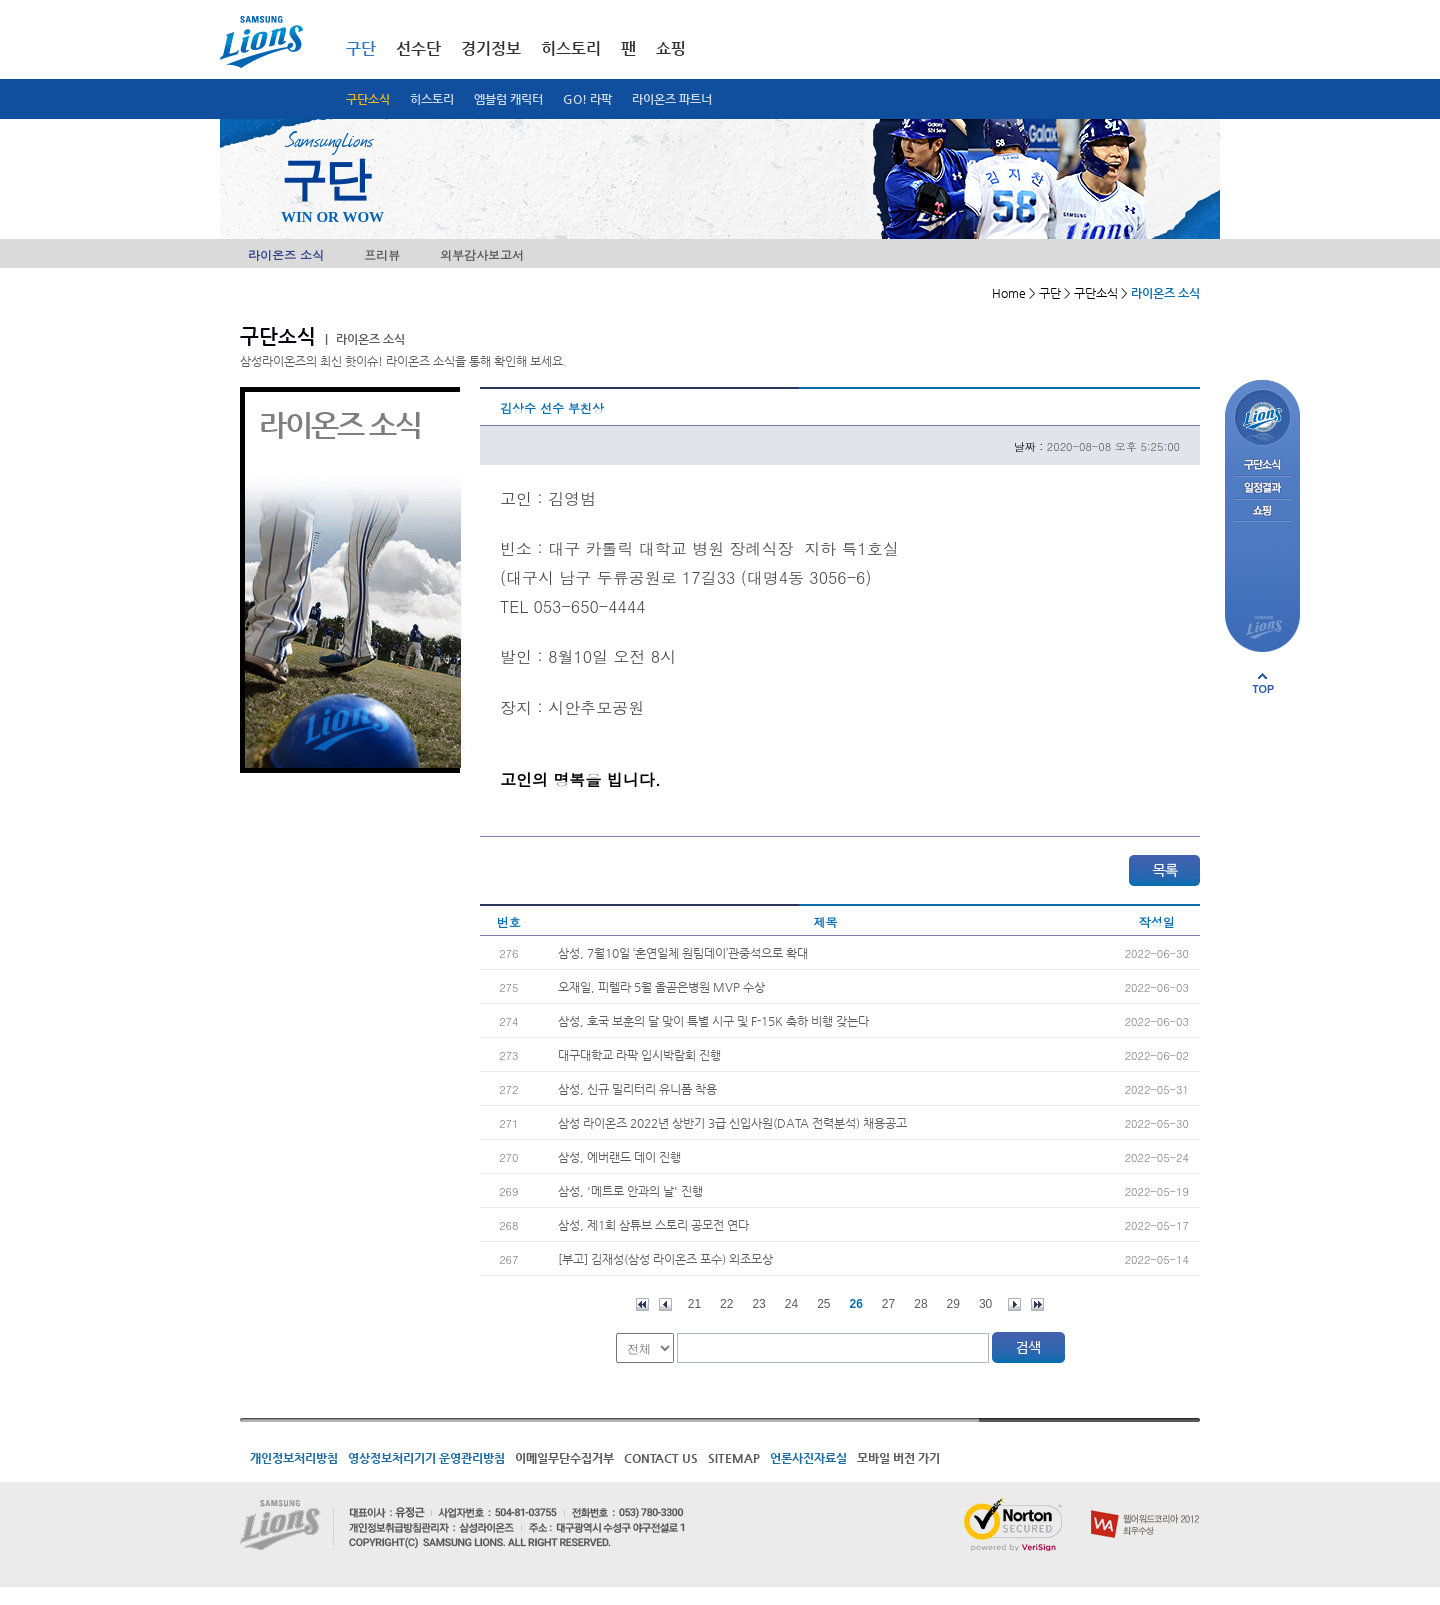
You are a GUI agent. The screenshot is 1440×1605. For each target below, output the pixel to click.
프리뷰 (382, 254)
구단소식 (368, 99)
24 (791, 1304)
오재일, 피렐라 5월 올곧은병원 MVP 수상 (661, 987)
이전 (665, 1304)
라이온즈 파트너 (672, 99)
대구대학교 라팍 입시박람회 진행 (639, 1055)
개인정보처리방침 (294, 1458)
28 (920, 1304)
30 (985, 1304)
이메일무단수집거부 (564, 1458)
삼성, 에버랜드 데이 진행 (619, 1157)
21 (694, 1304)
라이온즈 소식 (286, 254)
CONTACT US (661, 1458)
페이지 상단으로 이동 (1263, 683)
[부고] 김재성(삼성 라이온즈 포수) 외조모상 (665, 1259)
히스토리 (432, 99)
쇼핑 (671, 48)
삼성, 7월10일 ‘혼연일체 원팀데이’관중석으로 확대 (683, 953)
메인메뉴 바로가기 (0, 0)
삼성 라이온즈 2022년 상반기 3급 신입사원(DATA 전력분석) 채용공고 (732, 1123)
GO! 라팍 (587, 99)
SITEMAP (734, 1458)
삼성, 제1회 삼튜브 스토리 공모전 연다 (653, 1225)
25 (823, 1304)
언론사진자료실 (808, 1458)
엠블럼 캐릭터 (508, 99)
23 (758, 1304)
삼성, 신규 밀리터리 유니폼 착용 (637, 1089)
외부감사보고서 (482, 254)
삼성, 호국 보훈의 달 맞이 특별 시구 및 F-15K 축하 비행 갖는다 (713, 1021)
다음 (1014, 1304)
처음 (642, 1304)
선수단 (418, 48)
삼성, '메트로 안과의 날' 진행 (630, 1191)
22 (726, 1304)
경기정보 (491, 48)
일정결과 (1262, 488)
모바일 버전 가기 (898, 1458)
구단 (361, 48)
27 (888, 1304)
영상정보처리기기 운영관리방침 (426, 1458)
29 (953, 1304)
